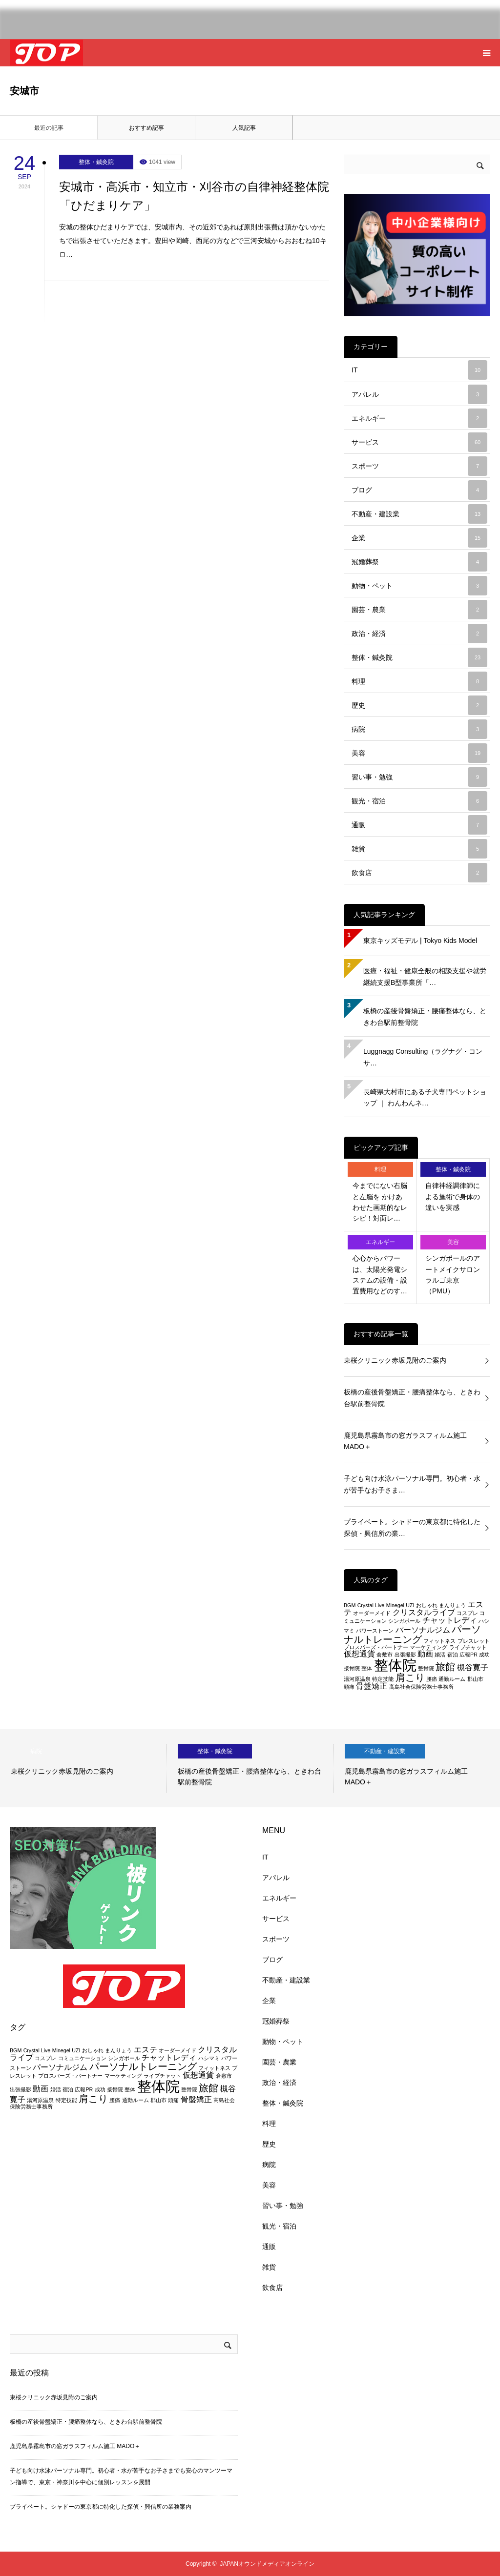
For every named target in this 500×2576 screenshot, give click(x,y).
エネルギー (419, 418)
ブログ (419, 490)
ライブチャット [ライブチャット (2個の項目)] (468, 1647)
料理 (419, 681)
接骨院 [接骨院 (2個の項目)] (352, 1668)
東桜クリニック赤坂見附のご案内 (395, 1360)
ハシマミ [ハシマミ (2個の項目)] (209, 2058)
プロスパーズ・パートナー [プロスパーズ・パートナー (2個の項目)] (376, 1647)
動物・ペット (419, 585)
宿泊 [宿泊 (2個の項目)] (452, 1654)
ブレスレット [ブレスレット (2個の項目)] (474, 1641)
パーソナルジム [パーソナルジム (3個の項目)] (423, 1630)
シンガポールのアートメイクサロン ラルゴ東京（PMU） (452, 1274)
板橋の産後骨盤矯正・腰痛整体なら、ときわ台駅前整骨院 (424, 1016)
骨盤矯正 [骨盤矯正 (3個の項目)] (371, 1686)
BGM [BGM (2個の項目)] (349, 1605)
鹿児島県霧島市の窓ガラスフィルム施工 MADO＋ (405, 1441)
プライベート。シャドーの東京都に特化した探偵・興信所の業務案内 (100, 2506)
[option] (83, 1768)
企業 (419, 538)
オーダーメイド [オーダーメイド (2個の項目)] (372, 1613)
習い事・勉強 (419, 777)
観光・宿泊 (419, 801)
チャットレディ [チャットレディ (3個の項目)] (449, 1620)
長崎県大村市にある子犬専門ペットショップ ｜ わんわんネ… (424, 1097)
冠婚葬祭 (419, 562)
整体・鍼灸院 (96, 162)
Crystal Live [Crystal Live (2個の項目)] (371, 1605)
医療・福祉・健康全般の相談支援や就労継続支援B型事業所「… (424, 976)
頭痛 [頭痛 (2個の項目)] (349, 1687)
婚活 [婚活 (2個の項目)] (440, 1654)
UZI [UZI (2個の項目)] (410, 1605)
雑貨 (419, 849)
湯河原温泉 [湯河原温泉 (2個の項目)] (357, 1679)
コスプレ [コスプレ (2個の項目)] (467, 1613)
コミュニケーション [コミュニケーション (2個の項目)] (82, 2058)
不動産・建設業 (419, 514)
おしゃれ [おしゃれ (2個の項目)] (427, 1605)
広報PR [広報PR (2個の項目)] (468, 1654)
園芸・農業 (419, 609)
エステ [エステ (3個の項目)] (145, 2049)
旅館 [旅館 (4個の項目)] (445, 1666)
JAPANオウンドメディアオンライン (267, 2563)
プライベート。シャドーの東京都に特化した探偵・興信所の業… (412, 1527)
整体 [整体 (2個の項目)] (366, 1668)
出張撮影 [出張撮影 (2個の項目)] (405, 1654)
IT (419, 370)
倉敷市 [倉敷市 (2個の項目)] (384, 1654)
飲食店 (419, 872)
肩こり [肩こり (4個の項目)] (410, 1677)
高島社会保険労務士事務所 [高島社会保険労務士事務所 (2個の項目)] (421, 1687)
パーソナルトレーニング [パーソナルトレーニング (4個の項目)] (412, 1633)
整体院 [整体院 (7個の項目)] (395, 1665)
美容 (419, 753)
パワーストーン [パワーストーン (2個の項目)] (375, 1631)
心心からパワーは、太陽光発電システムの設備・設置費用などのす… (380, 1274)
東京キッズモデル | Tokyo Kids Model (420, 940)
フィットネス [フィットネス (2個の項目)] (439, 1641)
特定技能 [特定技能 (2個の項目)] (383, 1679)
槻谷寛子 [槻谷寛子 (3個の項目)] (472, 1667)
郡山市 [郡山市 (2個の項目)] (475, 1679)
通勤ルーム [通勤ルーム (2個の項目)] (451, 1679)
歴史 (419, 705)
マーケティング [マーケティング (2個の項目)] (428, 1647)
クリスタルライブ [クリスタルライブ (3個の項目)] (424, 1612)
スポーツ (419, 466)
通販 (419, 825)
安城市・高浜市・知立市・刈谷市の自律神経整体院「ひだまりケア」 (194, 196)
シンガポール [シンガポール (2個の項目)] (404, 1621)
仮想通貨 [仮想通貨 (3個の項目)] (359, 1654)
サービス (419, 442)
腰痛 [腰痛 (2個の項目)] (431, 1679)
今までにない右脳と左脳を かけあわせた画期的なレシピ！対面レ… (380, 1202)
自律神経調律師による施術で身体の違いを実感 (452, 1196)
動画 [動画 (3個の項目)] (425, 1654)
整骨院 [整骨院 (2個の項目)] (426, 1668)
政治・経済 (419, 633)
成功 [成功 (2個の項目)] (484, 1654)
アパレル (419, 394)
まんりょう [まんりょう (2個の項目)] (452, 1605)
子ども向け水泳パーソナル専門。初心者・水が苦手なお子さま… (412, 1484)
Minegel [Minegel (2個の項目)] (395, 1605)
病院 (419, 729)
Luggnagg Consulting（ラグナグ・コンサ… (422, 1057)
